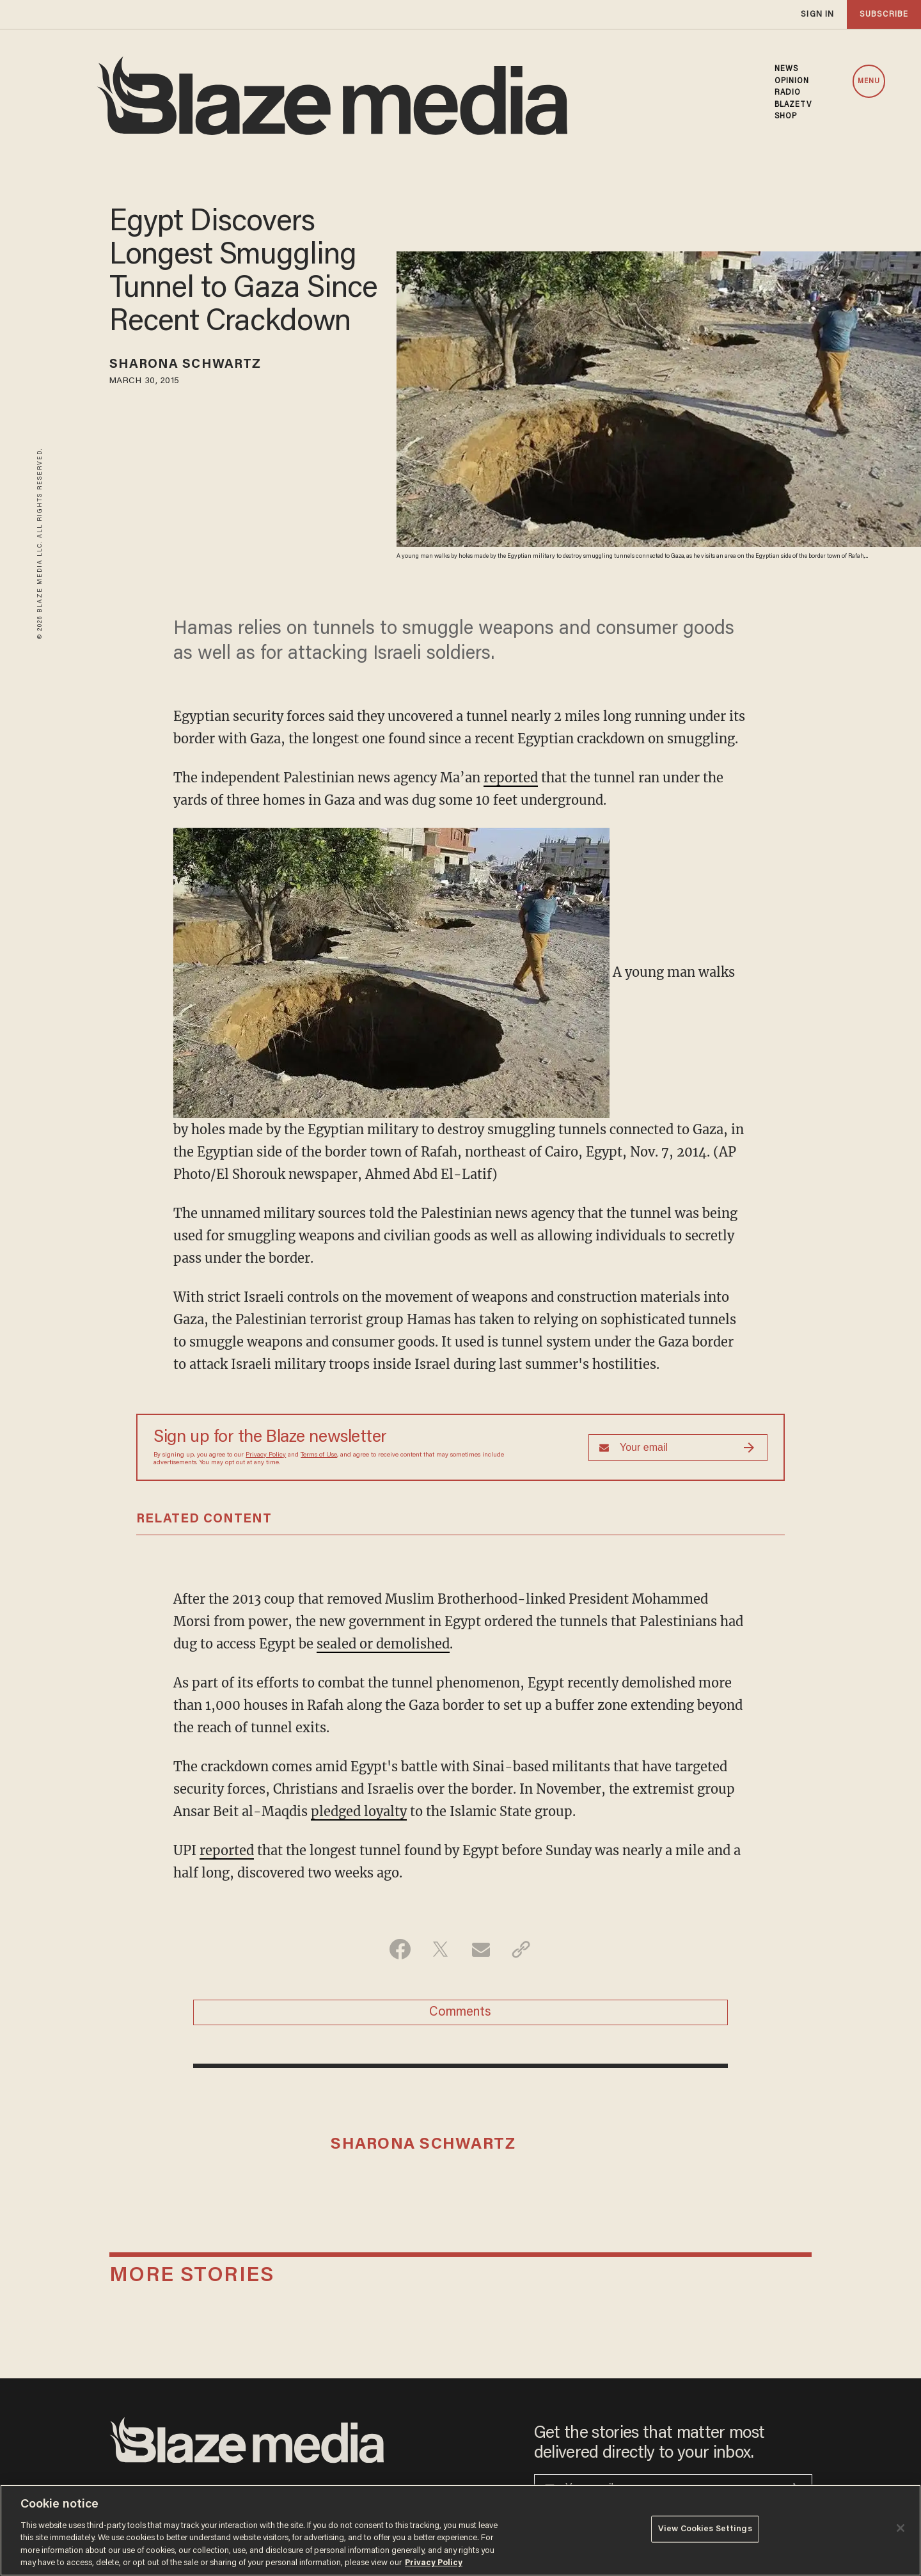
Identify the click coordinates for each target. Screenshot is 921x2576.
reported (511, 778)
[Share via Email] (480, 1949)
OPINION (792, 81)
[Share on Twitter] (440, 1949)
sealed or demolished (383, 1644)
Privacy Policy (266, 1455)
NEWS (786, 69)
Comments (460, 2012)
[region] (460, 2530)
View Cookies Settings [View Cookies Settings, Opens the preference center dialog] (705, 2529)
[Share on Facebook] (400, 1949)
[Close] (900, 2528)
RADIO (788, 93)
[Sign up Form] (677, 1447)
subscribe (884, 14)
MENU (869, 81)
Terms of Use (319, 1455)
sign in (817, 14)
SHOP (786, 116)
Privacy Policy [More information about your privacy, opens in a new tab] (433, 2563)
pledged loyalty (359, 1811)
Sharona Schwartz (185, 364)
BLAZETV (793, 105)
